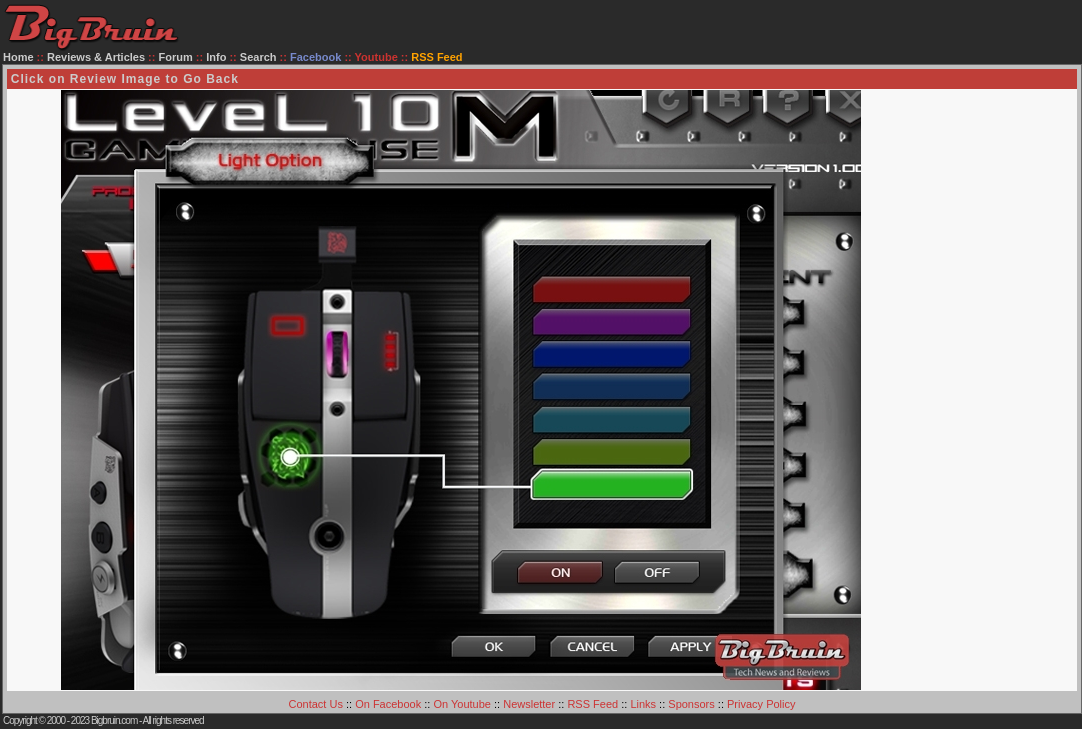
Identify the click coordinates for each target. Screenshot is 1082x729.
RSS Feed (592, 704)
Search (258, 57)
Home (18, 57)
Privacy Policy (761, 704)
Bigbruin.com (114, 720)
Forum (176, 57)
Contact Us (316, 704)
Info (216, 57)
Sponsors (691, 704)
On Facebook (388, 704)
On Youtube (462, 704)
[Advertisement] (996, 390)
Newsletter (529, 704)
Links (643, 704)
